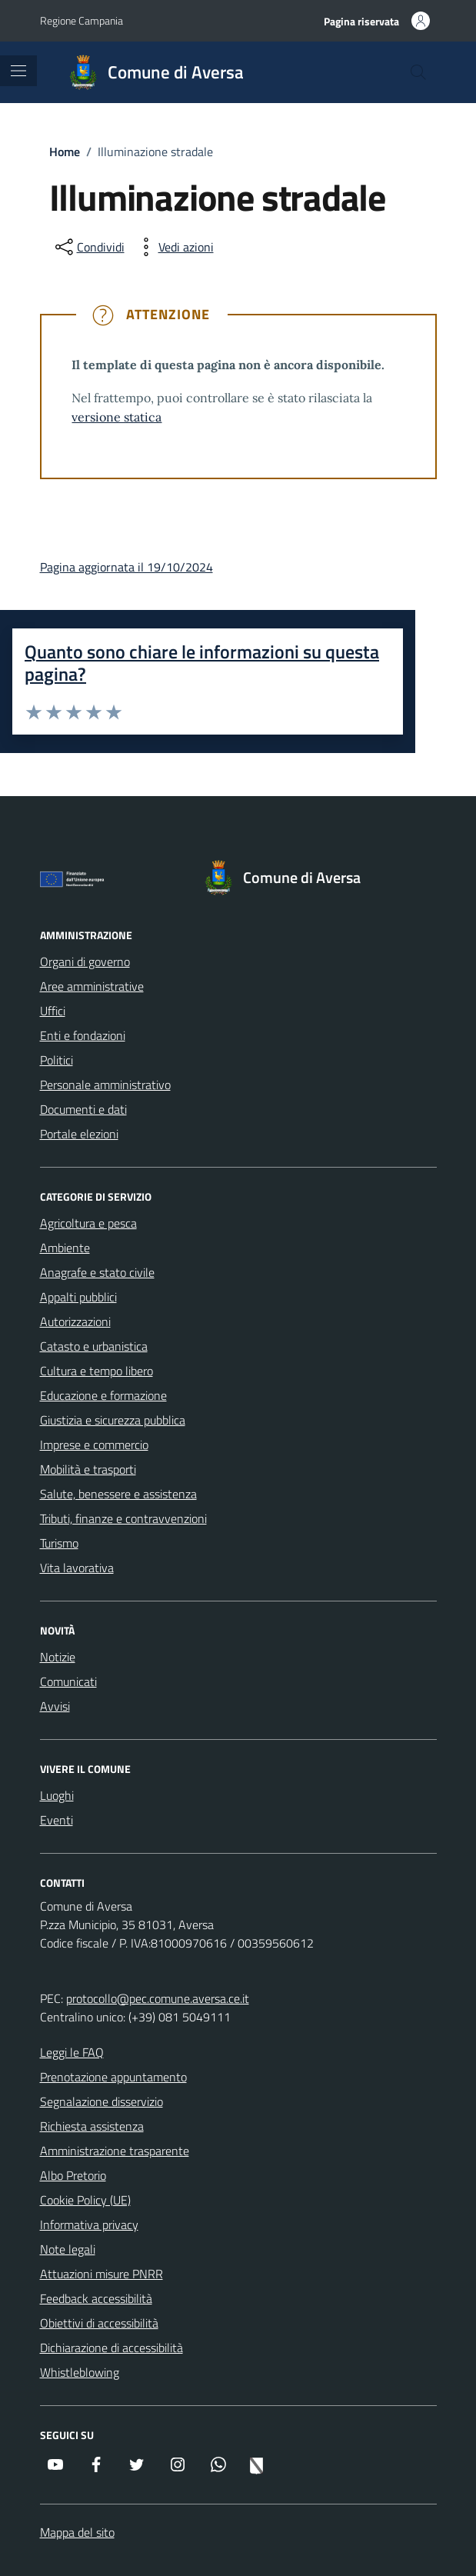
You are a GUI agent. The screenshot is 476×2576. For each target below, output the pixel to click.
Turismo (59, 1543)
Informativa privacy (89, 2224)
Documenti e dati (83, 1109)
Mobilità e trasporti (88, 1469)
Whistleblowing (79, 2372)
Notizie (57, 1657)
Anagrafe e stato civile (97, 1272)
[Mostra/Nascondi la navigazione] (18, 71)
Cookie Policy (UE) (85, 2200)
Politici (56, 1060)
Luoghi (57, 1795)
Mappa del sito (77, 2532)
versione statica (116, 417)
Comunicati (68, 1681)
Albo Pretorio (73, 2175)
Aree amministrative (92, 986)
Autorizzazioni (75, 1321)
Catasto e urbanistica (94, 1346)
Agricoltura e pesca (88, 1223)
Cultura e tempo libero (96, 1370)
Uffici (52, 1010)
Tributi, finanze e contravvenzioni (123, 1518)
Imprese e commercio (94, 1444)
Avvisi (55, 1706)
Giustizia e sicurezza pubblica (112, 1420)
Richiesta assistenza (92, 2126)
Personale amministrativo (105, 1084)
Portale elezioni (79, 1134)
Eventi (56, 1820)
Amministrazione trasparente (114, 2150)
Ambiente (65, 1247)
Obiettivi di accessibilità (99, 2323)
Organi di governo (85, 961)
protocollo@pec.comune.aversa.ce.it (157, 1998)
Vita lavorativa (77, 1567)
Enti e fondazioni (82, 1035)
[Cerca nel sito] (417, 72)
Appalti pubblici (78, 1297)
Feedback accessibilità (96, 2298)
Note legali (67, 2249)
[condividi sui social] (88, 247)
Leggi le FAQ (72, 2052)
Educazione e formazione (103, 1395)
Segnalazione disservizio (101, 2101)
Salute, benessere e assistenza (118, 1494)
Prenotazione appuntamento (113, 2077)
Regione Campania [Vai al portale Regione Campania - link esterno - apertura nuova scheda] (81, 20)
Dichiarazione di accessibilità (111, 2347)
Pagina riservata (361, 21)
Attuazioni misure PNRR (101, 2273)
